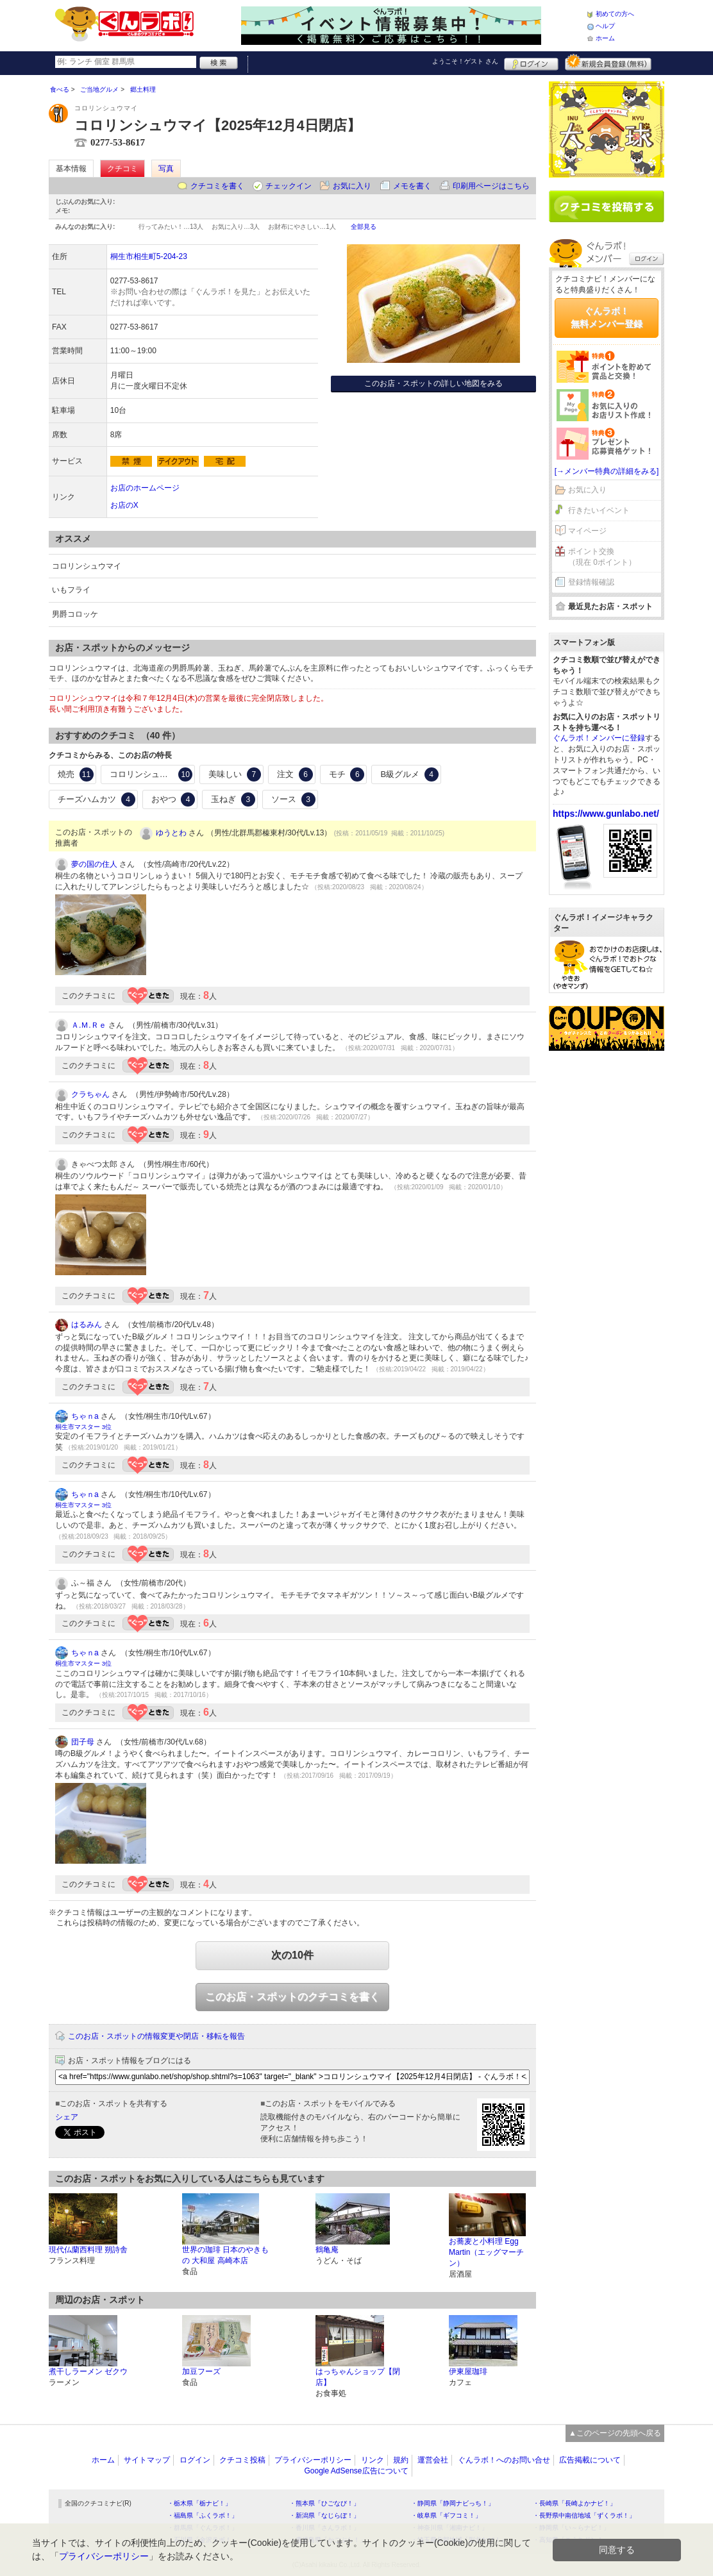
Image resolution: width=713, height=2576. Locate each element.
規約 (400, 2459)
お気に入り (352, 185)
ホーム (605, 38)
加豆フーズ (201, 2371)
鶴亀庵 (327, 2249)
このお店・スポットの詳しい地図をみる (433, 383)
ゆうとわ (171, 832)
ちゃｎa (85, 1416)
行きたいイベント (599, 510)
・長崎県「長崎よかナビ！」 (574, 2503)
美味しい (234, 774)
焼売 (76, 774)
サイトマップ (147, 2459)
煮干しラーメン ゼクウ (88, 2371)
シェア (66, 2116)
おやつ (173, 799)
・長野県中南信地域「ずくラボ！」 (584, 2515)
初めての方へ (615, 13)
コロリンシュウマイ (151, 774)
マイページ (587, 530)
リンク (372, 2459)
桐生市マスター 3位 (83, 1426)
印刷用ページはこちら (491, 185)
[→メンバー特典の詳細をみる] (607, 471)
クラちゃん (90, 1094)
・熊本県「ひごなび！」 (324, 2503)
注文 (295, 774)
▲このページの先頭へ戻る (615, 2433)
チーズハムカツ (96, 799)
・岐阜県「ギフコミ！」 (446, 2515)
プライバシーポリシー (312, 2459)
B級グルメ (409, 774)
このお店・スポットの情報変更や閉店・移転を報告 (156, 2036)
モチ (347, 774)
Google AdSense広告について (356, 2470)
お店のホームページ (145, 487)
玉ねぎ (233, 799)
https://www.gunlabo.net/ (606, 813)
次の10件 (292, 1955)
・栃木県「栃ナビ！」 (199, 2503)
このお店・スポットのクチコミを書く (292, 1996)
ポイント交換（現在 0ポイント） (602, 557)
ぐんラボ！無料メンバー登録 (606, 317)
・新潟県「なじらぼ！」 (324, 2515)
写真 (166, 168)
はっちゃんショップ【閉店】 (357, 2377)
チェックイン (288, 185)
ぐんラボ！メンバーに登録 (599, 737)
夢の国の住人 (94, 864)
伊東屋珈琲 (468, 2371)
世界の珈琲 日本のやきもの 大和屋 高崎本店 (225, 2255)
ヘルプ (605, 25)
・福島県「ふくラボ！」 (202, 2515)
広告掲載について (590, 2459)
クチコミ (122, 168)
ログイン (531, 62)
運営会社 (432, 2459)
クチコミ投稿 (242, 2459)
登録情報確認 (591, 582)
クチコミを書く (217, 185)
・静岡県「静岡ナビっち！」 (452, 2503)
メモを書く (412, 185)
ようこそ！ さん (465, 61)
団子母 (82, 1741)
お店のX (124, 505)
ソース (293, 799)
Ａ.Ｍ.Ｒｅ (88, 1025)
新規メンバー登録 (608, 62)
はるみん (86, 1324)
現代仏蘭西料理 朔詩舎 (88, 2249)
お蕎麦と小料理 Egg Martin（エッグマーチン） (486, 2252)
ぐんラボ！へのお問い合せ (504, 2459)
